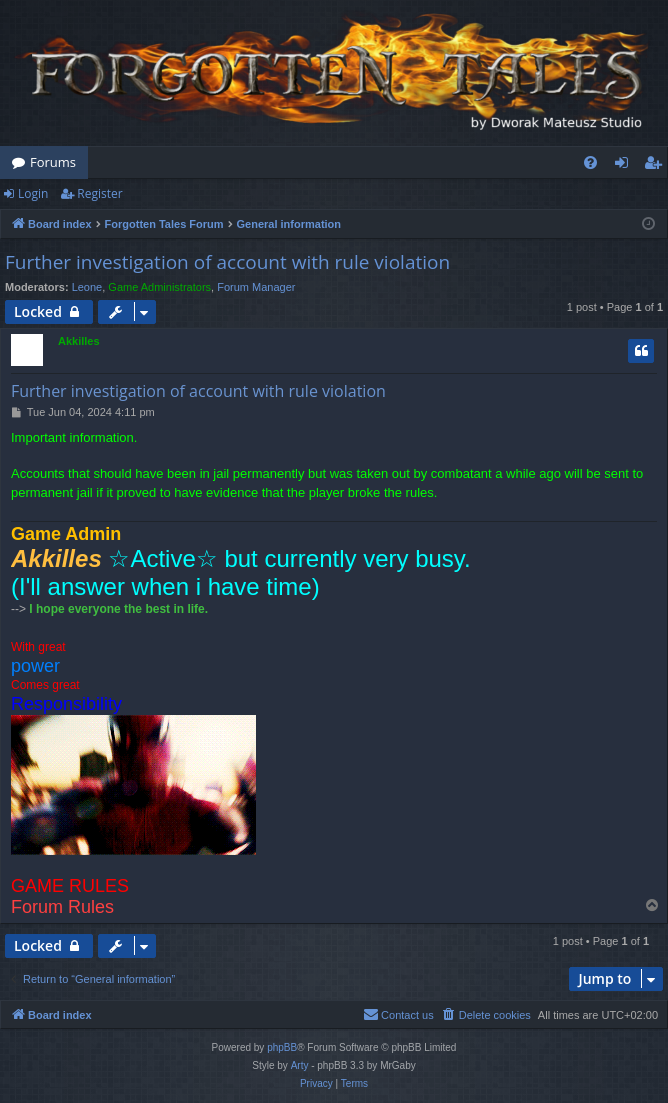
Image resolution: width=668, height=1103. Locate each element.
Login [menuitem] (625, 166)
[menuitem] (590, 162)
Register (99, 193)
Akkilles (79, 341)
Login (33, 193)
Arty (300, 1065)
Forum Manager (256, 287)
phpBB (282, 1047)
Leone (87, 287)
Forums (53, 162)
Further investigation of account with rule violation (227, 262)
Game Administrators (159, 287)
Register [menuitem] (657, 166)
